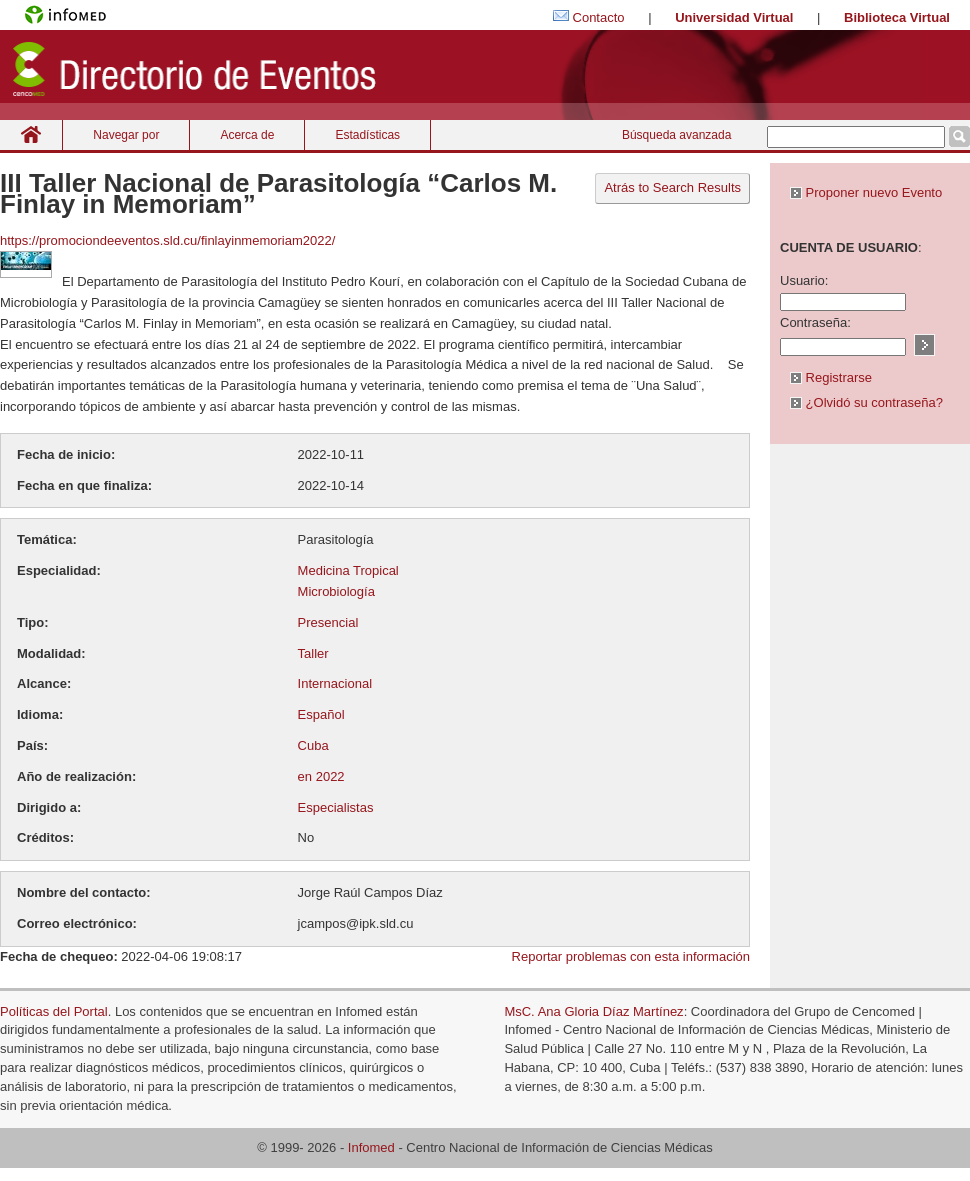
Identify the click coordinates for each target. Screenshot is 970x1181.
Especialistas (336, 807)
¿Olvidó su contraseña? (866, 402)
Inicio (31, 134)
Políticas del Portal (54, 1011)
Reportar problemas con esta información (631, 956)
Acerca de (247, 135)
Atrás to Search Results (672, 187)
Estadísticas (367, 135)
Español (321, 714)
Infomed (371, 1147)
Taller (313, 653)
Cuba (313, 745)
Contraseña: (815, 322)
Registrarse (831, 377)
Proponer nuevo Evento (866, 192)
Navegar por (126, 135)
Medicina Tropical (348, 570)
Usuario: (804, 280)
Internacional (335, 683)
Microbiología (336, 591)
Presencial (328, 622)
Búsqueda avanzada (676, 135)
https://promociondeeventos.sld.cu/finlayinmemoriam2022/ (167, 240)
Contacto (599, 17)
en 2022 (321, 776)
